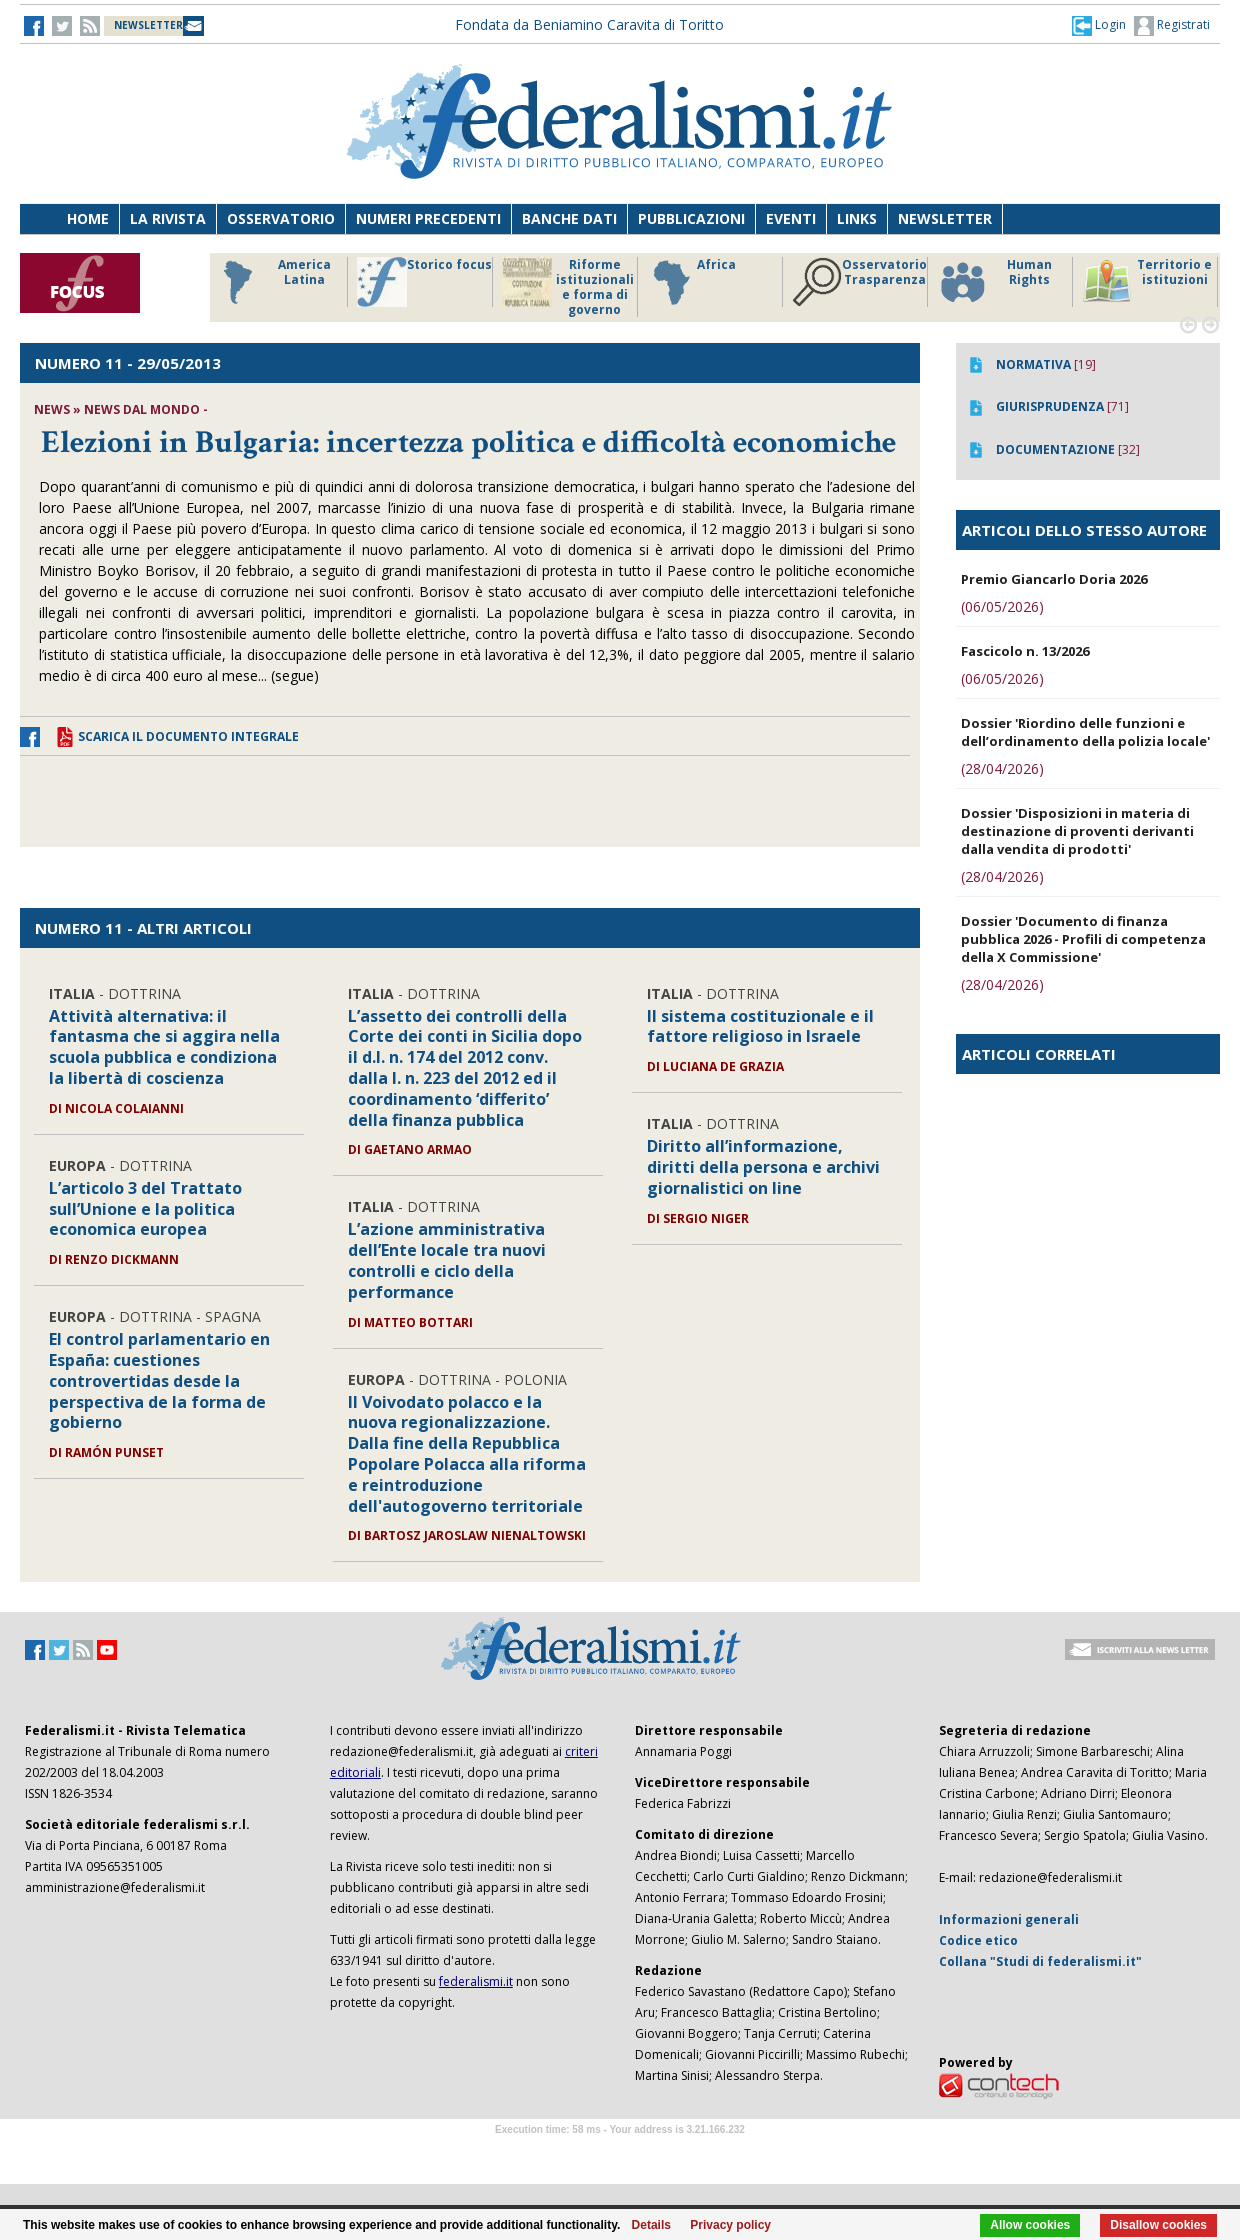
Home (88, 218)
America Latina (271, 282)
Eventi (791, 218)
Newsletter (945, 218)
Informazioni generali (1009, 1919)
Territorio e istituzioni (1147, 282)
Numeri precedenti (428, 218)
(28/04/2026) (1002, 768)
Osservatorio (281, 218)
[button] (1099, 25)
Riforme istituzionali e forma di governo (568, 287)
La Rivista (168, 218)
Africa (691, 282)
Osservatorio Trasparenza (859, 282)
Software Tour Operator (620, 2152)
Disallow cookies (1158, 2225)
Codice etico (978, 1940)
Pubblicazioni (691, 218)
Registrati (1172, 26)
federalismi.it (476, 1981)
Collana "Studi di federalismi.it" (1040, 1961)
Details (651, 2225)
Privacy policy (730, 2225)
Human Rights (994, 282)
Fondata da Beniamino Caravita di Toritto (589, 24)
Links (857, 218)
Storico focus (424, 282)
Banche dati (569, 218)
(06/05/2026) (1002, 606)
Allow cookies (1030, 2225)
